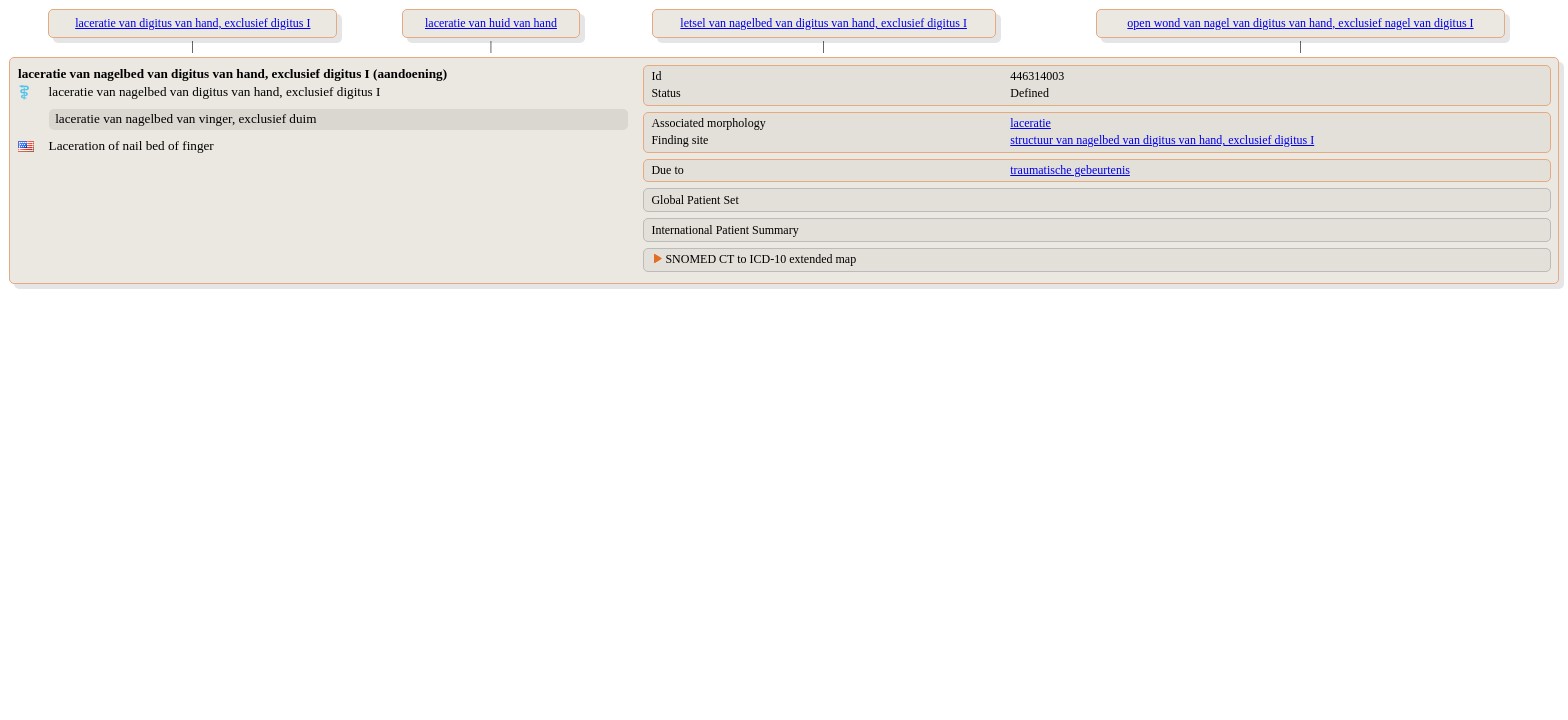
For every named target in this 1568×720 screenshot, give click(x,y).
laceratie (1030, 123)
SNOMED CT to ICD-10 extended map (760, 259)
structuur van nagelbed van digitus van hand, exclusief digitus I (1162, 140)
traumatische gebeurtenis (1070, 170)
